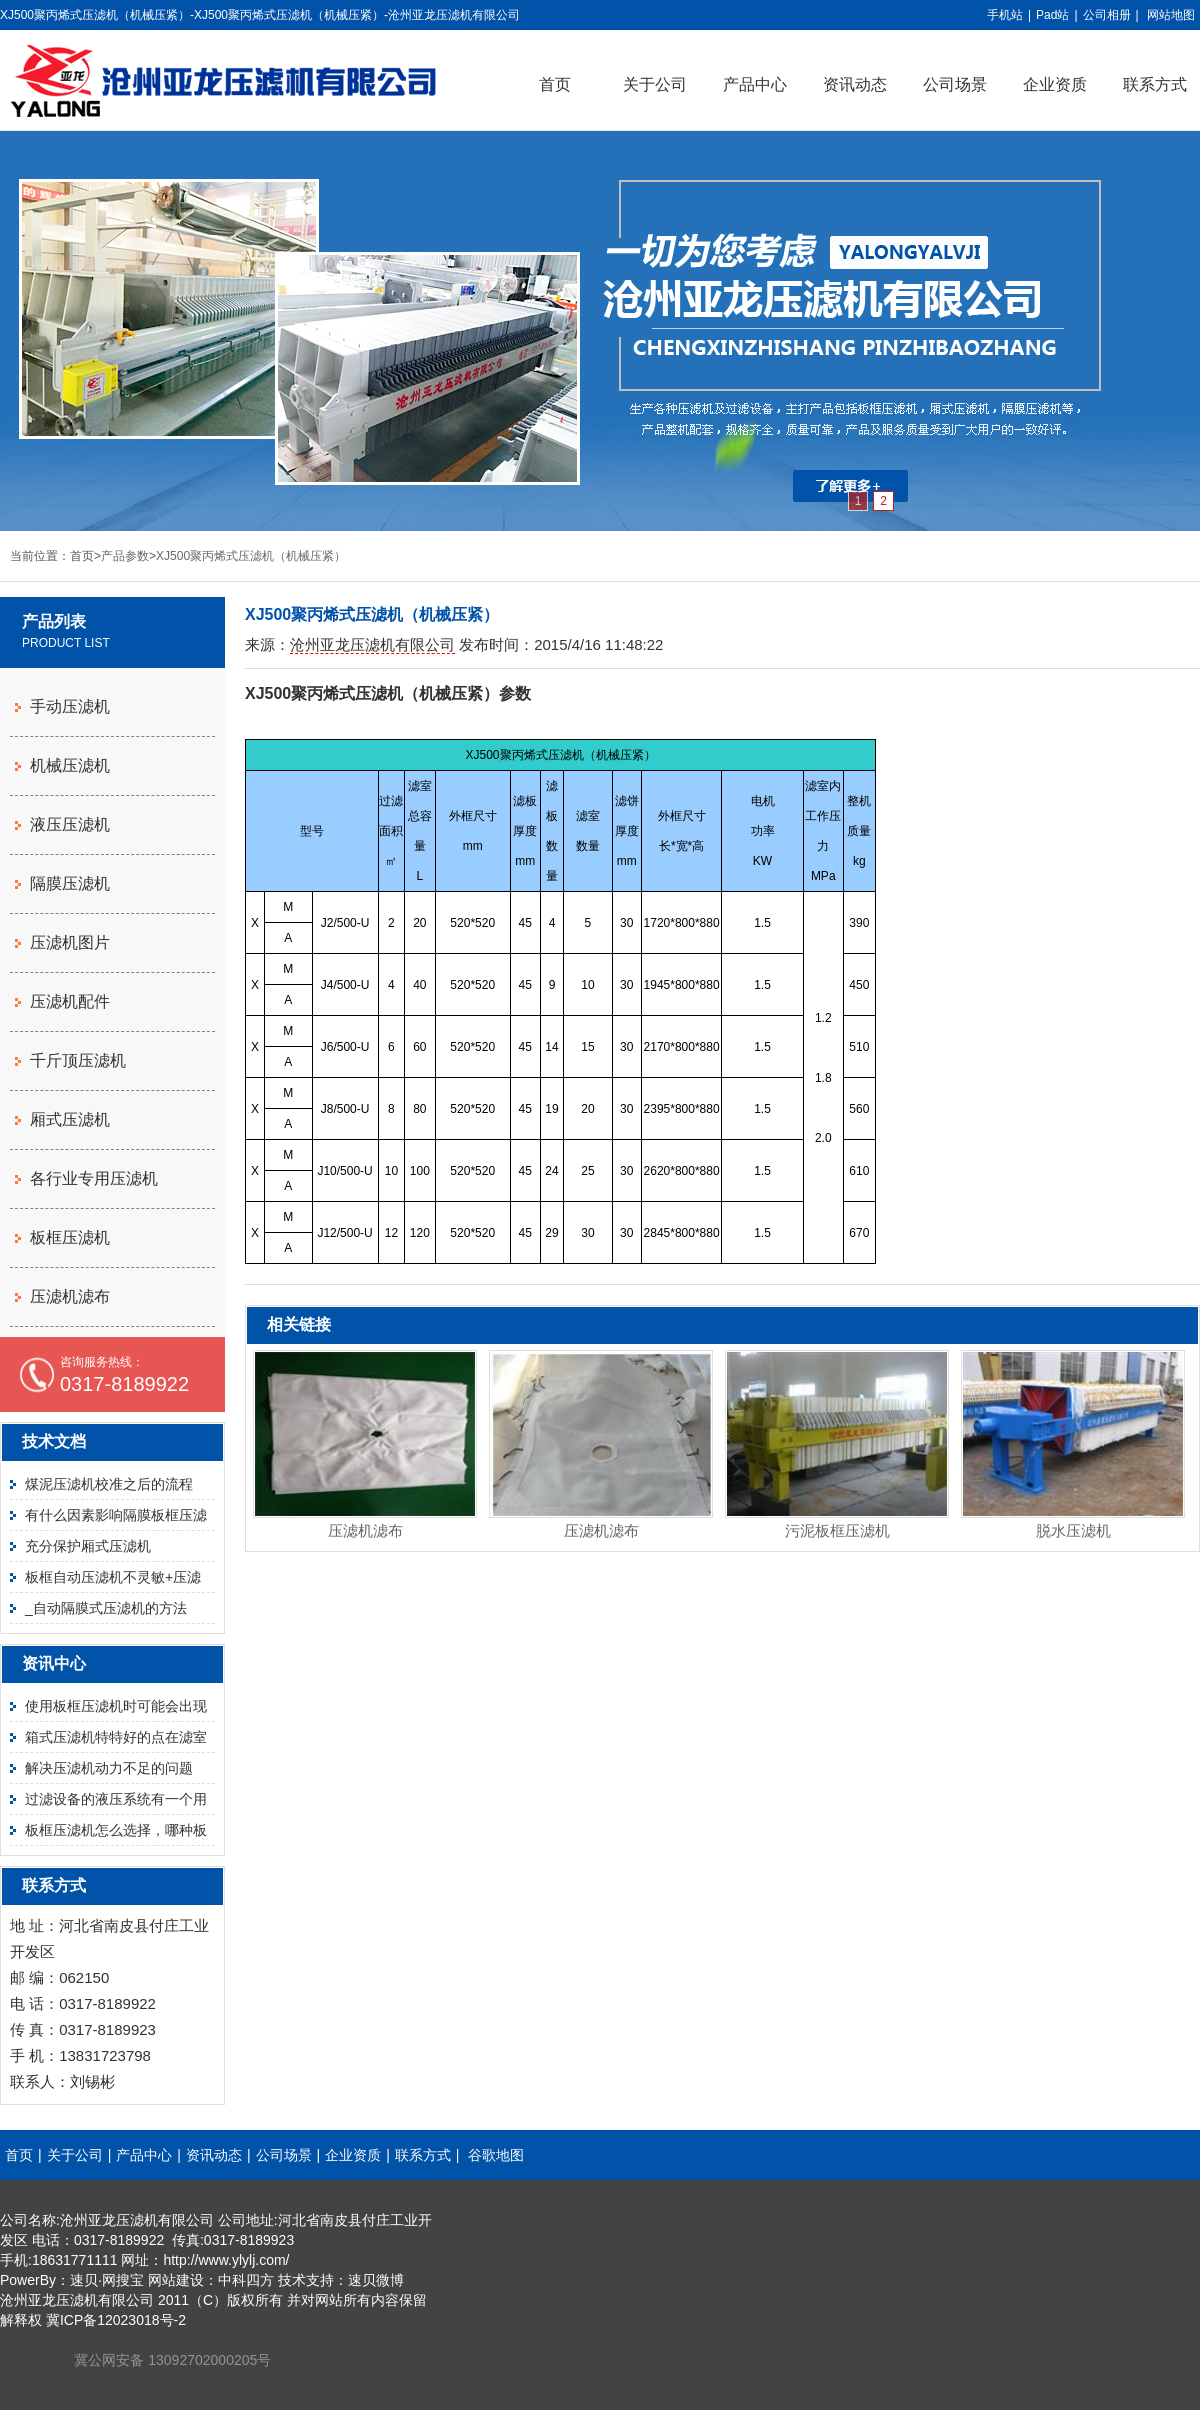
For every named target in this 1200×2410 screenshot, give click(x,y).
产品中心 (755, 84)
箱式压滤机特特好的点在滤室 (116, 1737)
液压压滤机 (70, 824)
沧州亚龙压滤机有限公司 (372, 644)
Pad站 (1052, 15)
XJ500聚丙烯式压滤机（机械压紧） (251, 556)
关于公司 (655, 84)
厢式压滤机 (70, 1119)
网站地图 (1171, 15)
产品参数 (125, 556)
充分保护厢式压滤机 (88, 1546)
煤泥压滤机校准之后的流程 (109, 1484)
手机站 (1005, 15)
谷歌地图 (496, 2155)
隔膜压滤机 (70, 883)
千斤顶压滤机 (78, 1060)
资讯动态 (855, 84)
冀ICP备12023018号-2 (116, 2320)
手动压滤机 (70, 706)
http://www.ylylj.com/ (226, 2260)
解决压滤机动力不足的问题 (109, 1768)
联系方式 (423, 2155)
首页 (555, 84)
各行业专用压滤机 (94, 1178)
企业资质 (1055, 84)
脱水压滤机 (1073, 1530)
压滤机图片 (70, 942)
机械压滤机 (70, 765)
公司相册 (1107, 15)
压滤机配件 (70, 1001)
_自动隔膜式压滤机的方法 (106, 1608)
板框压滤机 (70, 1237)
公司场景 (955, 84)
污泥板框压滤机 (837, 1530)
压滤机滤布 (365, 1530)
